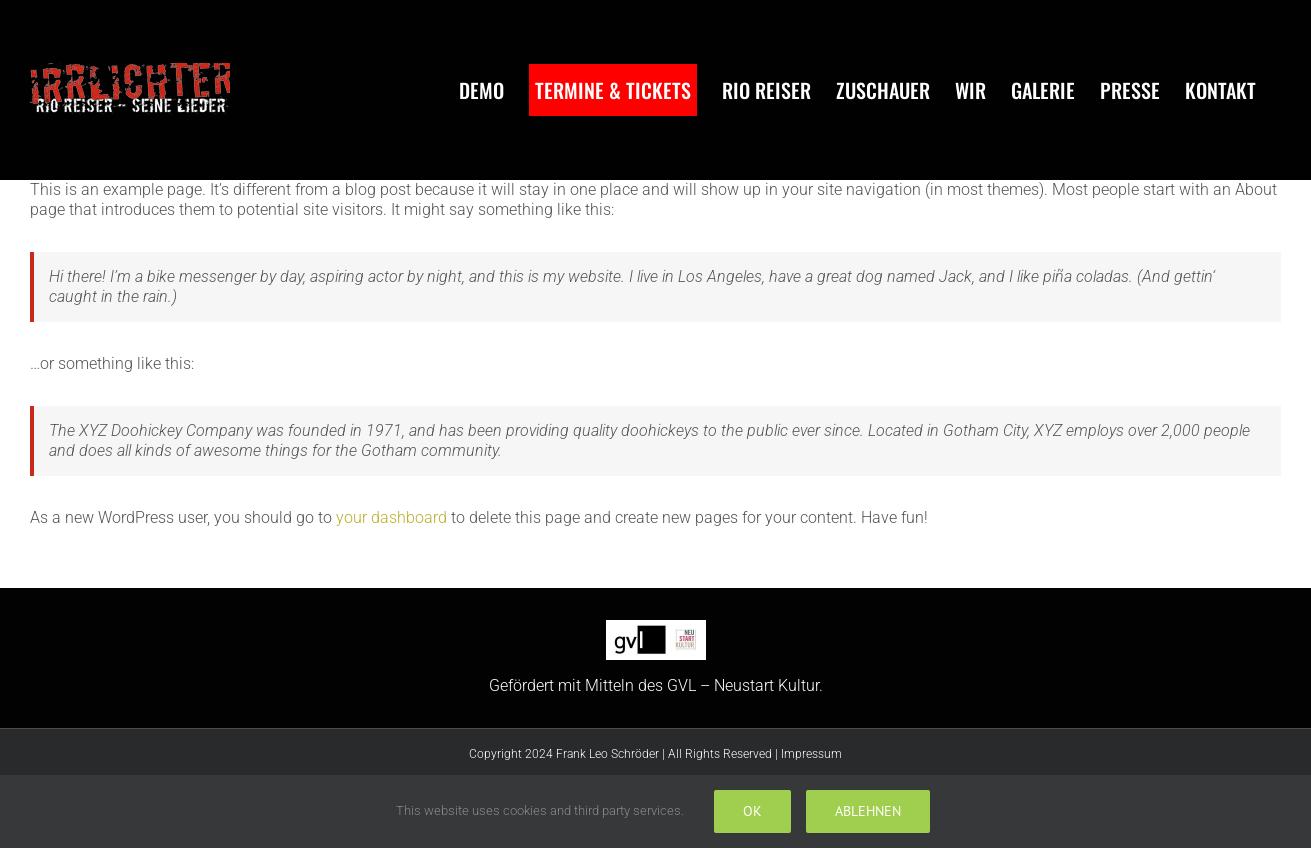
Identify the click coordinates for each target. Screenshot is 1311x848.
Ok (752, 811)
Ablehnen (868, 811)
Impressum (811, 754)
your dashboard (391, 517)
